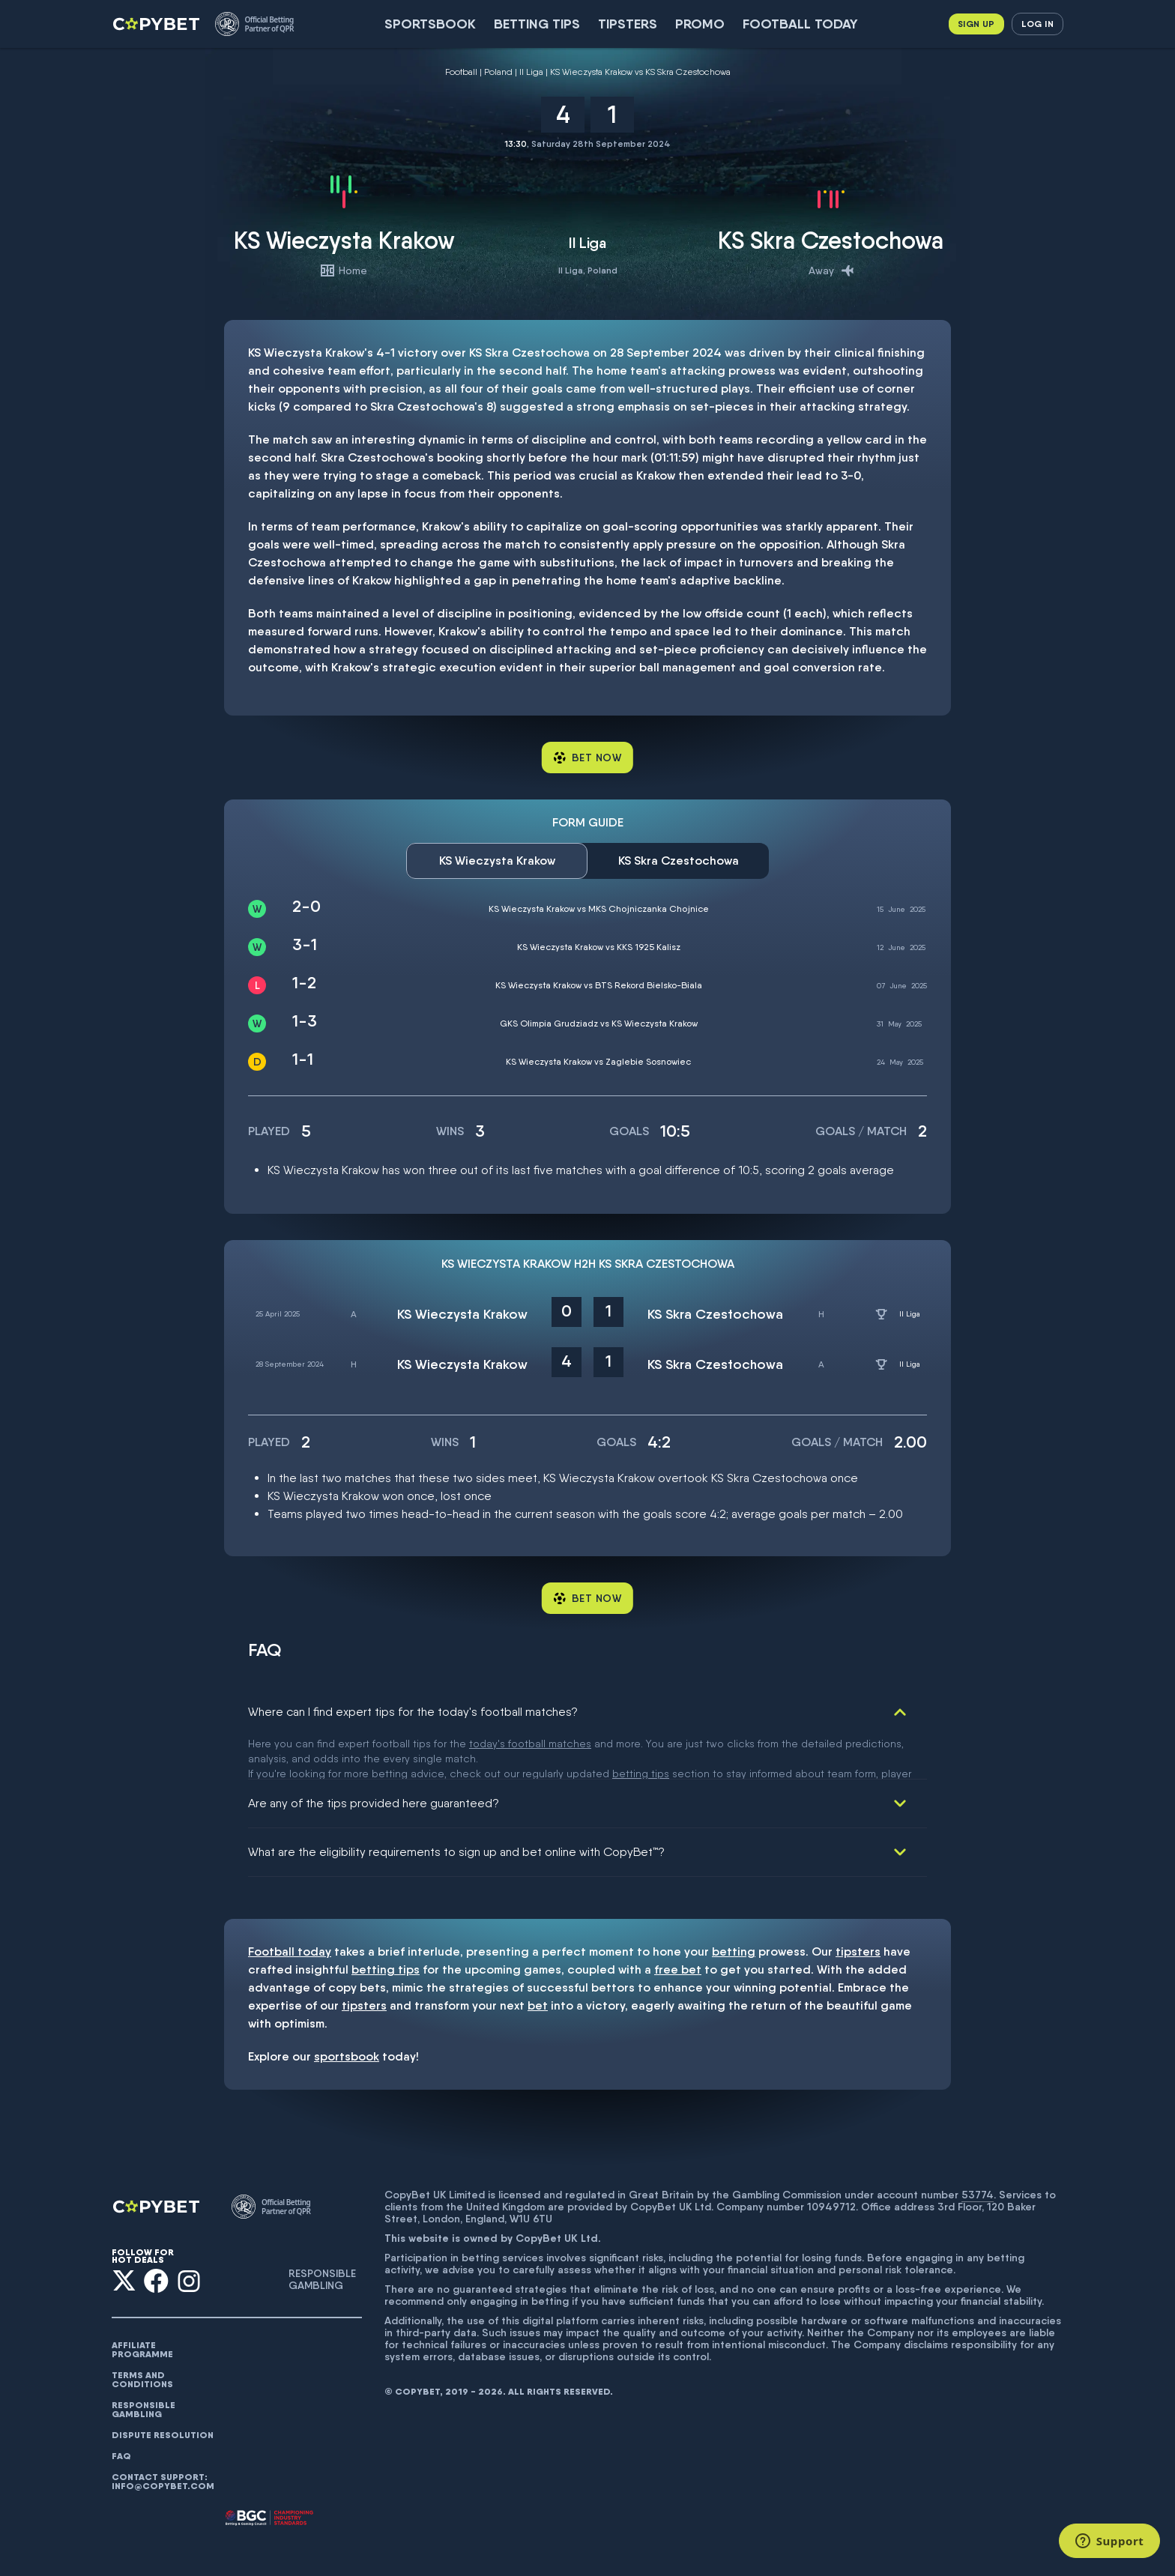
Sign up (976, 23)
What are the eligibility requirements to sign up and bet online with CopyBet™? (456, 1809)
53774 (977, 2152)
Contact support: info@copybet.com (163, 2439)
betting (733, 1909)
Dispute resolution (163, 2392)
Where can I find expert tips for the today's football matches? (413, 1712)
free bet (677, 1927)
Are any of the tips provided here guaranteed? (373, 1760)
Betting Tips (537, 23)
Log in (1037, 23)
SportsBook (430, 23)
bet (538, 1963)
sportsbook (346, 2014)
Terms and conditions (142, 2337)
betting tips (385, 1927)
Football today (800, 23)
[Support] (1109, 2541)
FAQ (121, 2413)
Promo (700, 23)
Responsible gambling (143, 2367)
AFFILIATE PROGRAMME (142, 2307)
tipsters (858, 1909)
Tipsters (627, 23)
